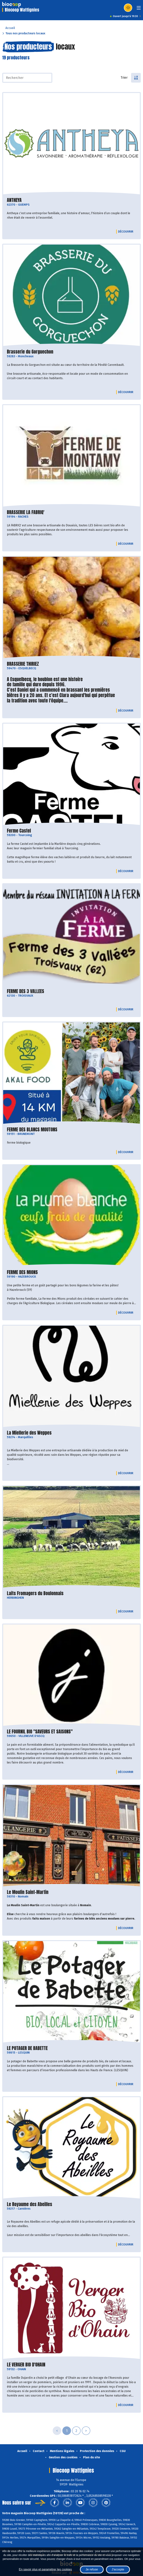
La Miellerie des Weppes (29, 1433)
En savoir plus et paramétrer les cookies (45, 2569)
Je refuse (92, 2569)
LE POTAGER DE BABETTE (27, 2048)
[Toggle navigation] (139, 9)
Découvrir (126, 231)
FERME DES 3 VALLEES (25, 991)
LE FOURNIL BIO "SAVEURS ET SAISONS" (40, 1731)
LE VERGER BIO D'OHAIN (26, 2364)
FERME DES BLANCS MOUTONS (32, 1129)
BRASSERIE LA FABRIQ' (25, 512)
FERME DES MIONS (22, 1272)
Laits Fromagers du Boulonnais (35, 1593)
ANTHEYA (14, 200)
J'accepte (118, 2569)
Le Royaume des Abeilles (29, 2204)
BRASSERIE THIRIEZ (23, 664)
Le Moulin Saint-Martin (27, 1892)
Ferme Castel (19, 830)
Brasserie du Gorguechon (30, 351)
